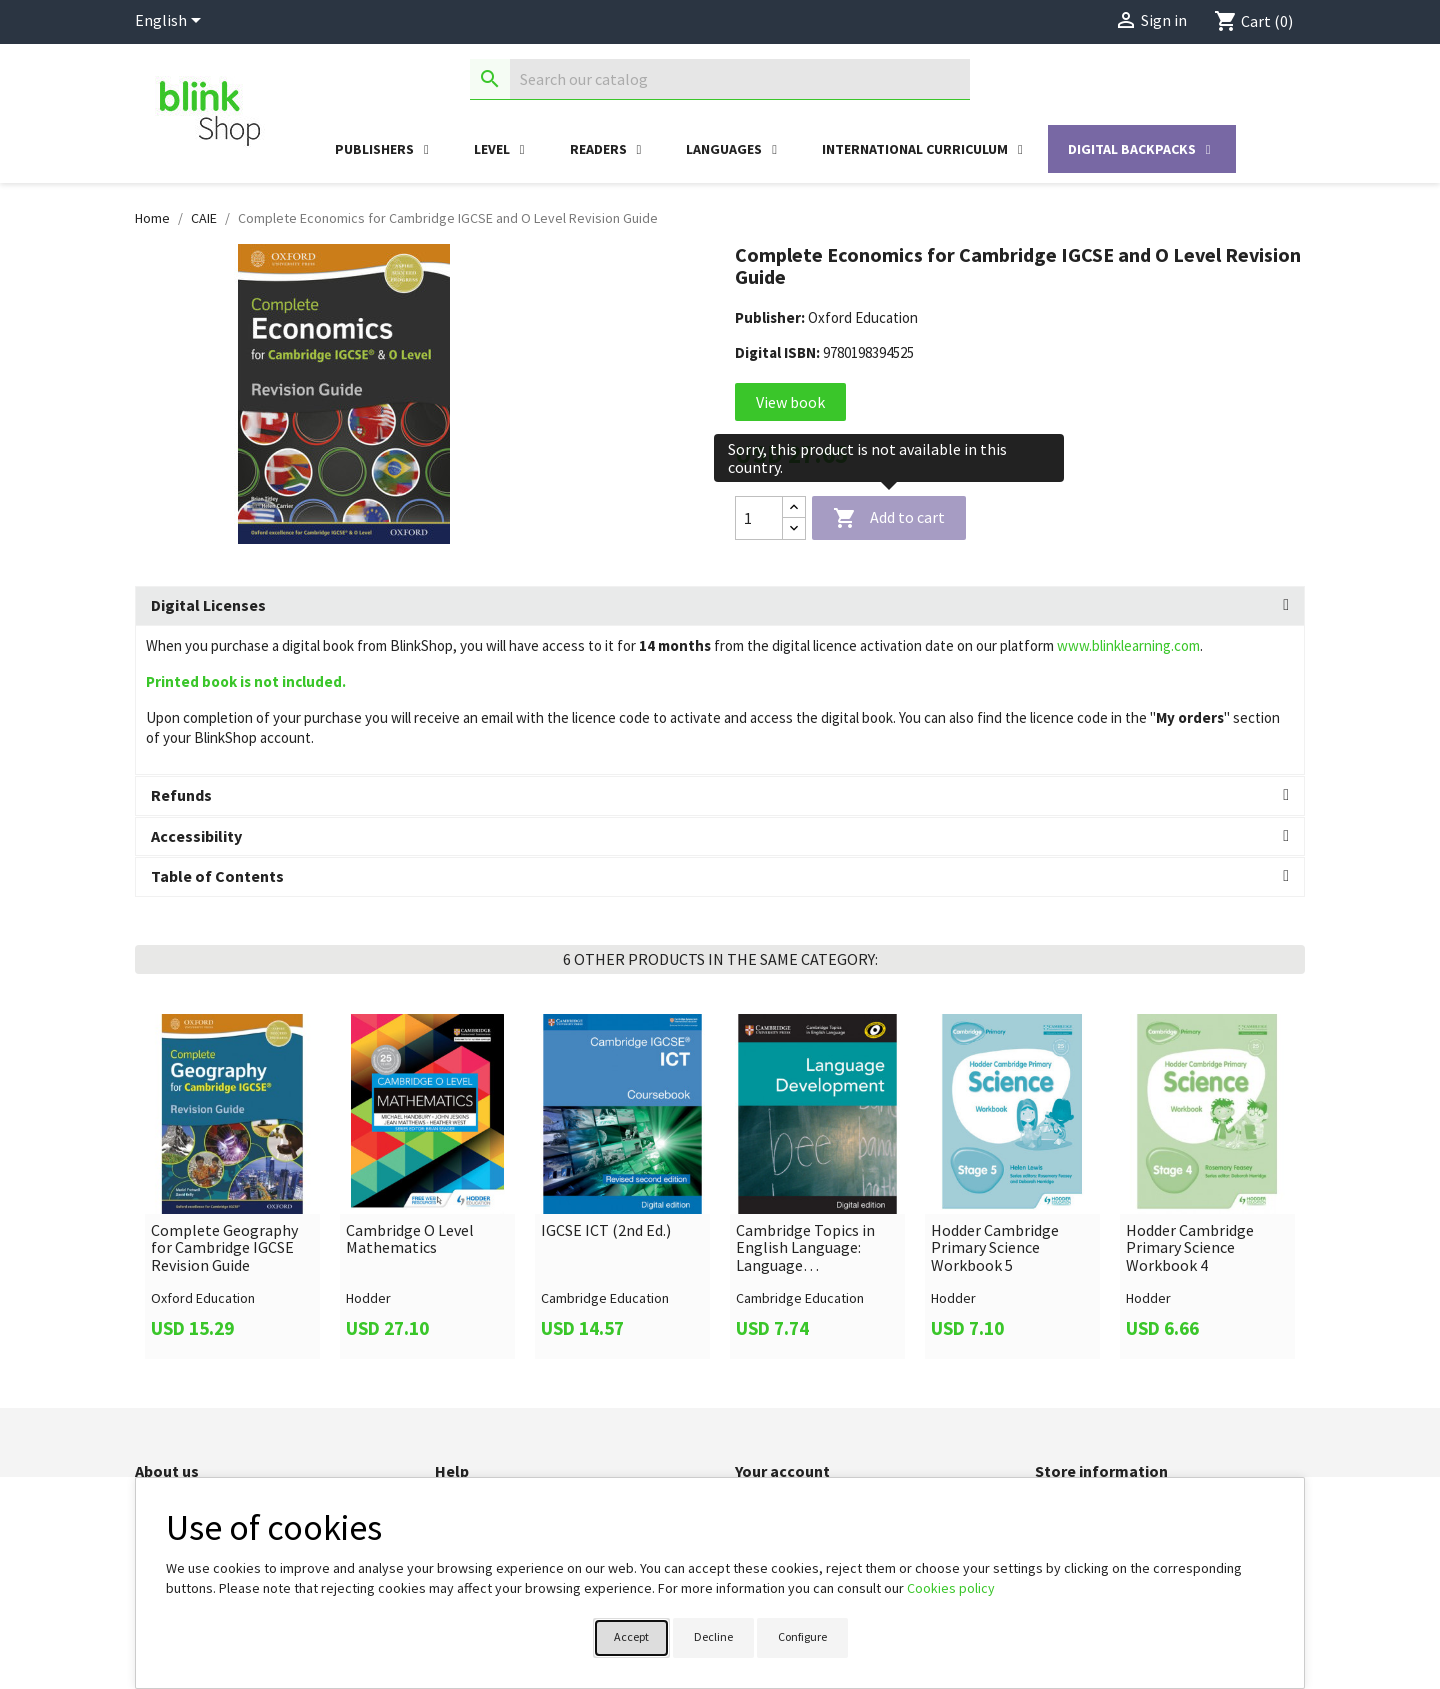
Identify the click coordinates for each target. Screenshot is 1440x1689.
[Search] (720, 79)
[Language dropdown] (171, 22)
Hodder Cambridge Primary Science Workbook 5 (995, 1248)
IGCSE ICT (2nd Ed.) (606, 1231)
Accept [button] (631, 1636)
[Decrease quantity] (794, 528)
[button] (720, 606)
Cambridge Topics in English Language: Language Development (805, 1248)
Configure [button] (802, 1636)
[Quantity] (759, 518)
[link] (232, 1186)
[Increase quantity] (794, 507)
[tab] (720, 606)
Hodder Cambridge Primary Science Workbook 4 (1190, 1248)
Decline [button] (713, 1636)
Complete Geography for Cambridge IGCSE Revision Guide (224, 1248)
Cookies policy (951, 1588)
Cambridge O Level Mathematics (410, 1239)
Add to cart (889, 519)
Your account (782, 1471)
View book (790, 402)
